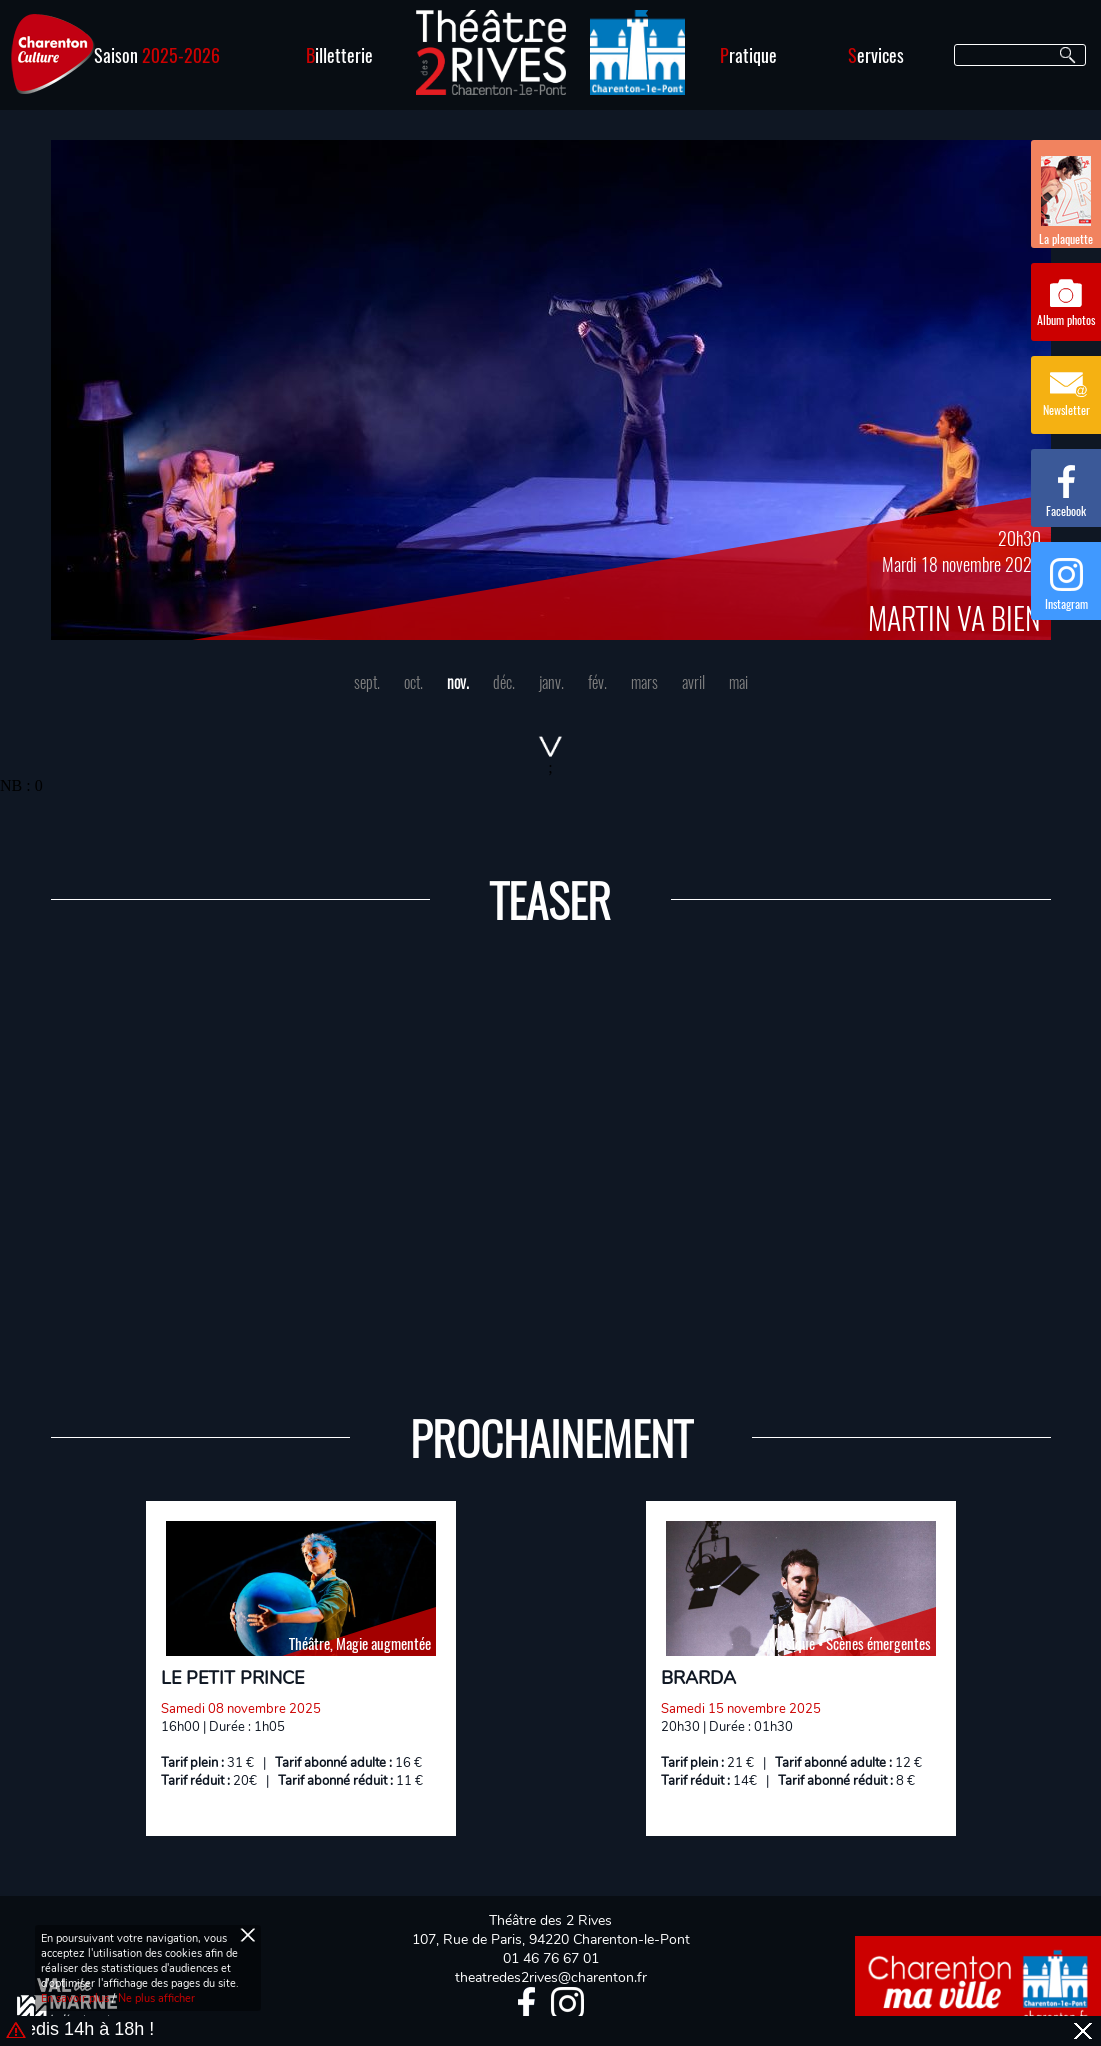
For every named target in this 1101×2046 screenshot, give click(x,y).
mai (738, 682)
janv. (551, 682)
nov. (458, 682)
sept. (367, 682)
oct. (413, 682)
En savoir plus (75, 1998)
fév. (597, 682)
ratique (748, 55)
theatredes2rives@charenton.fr (551, 1977)
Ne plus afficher (156, 1998)
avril (693, 682)
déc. (504, 682)
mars (644, 682)
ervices (876, 55)
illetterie (339, 55)
